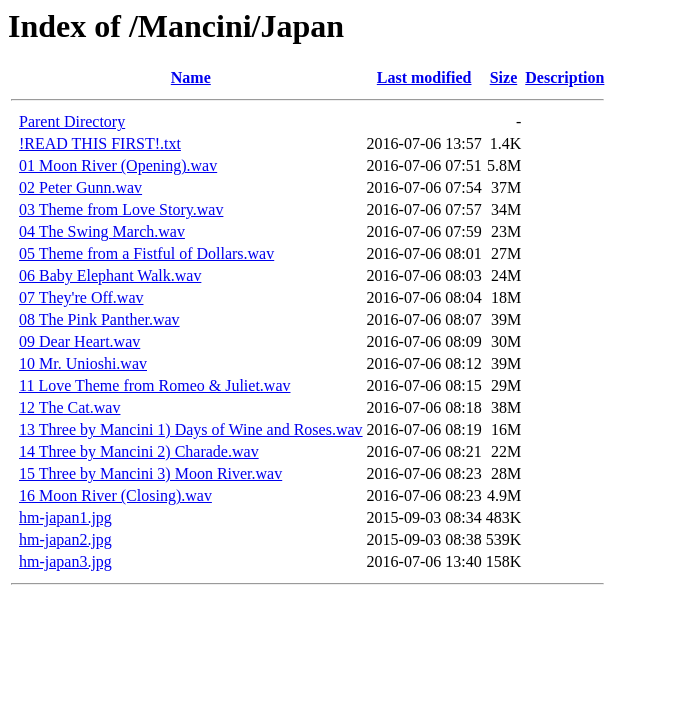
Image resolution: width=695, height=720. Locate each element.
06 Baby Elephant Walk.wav (110, 275)
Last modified (424, 77)
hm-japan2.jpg (65, 539)
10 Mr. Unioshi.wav (83, 363)
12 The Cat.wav (69, 407)
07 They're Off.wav (81, 297)
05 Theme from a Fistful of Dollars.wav (146, 253)
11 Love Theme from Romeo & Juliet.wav (155, 385)
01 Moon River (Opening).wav (118, 165)
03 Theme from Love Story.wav (121, 209)
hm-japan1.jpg (65, 517)
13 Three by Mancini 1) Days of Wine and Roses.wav (191, 429)
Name (191, 77)
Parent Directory (72, 121)
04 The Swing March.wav (102, 231)
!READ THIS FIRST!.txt (100, 143)
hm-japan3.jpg (65, 561)
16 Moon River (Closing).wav (115, 495)
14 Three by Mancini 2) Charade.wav (139, 451)
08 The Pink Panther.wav (99, 319)
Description (564, 77)
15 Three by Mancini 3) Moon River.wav (150, 473)
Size (504, 77)
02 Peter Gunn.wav (80, 187)
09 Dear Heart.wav (79, 341)
